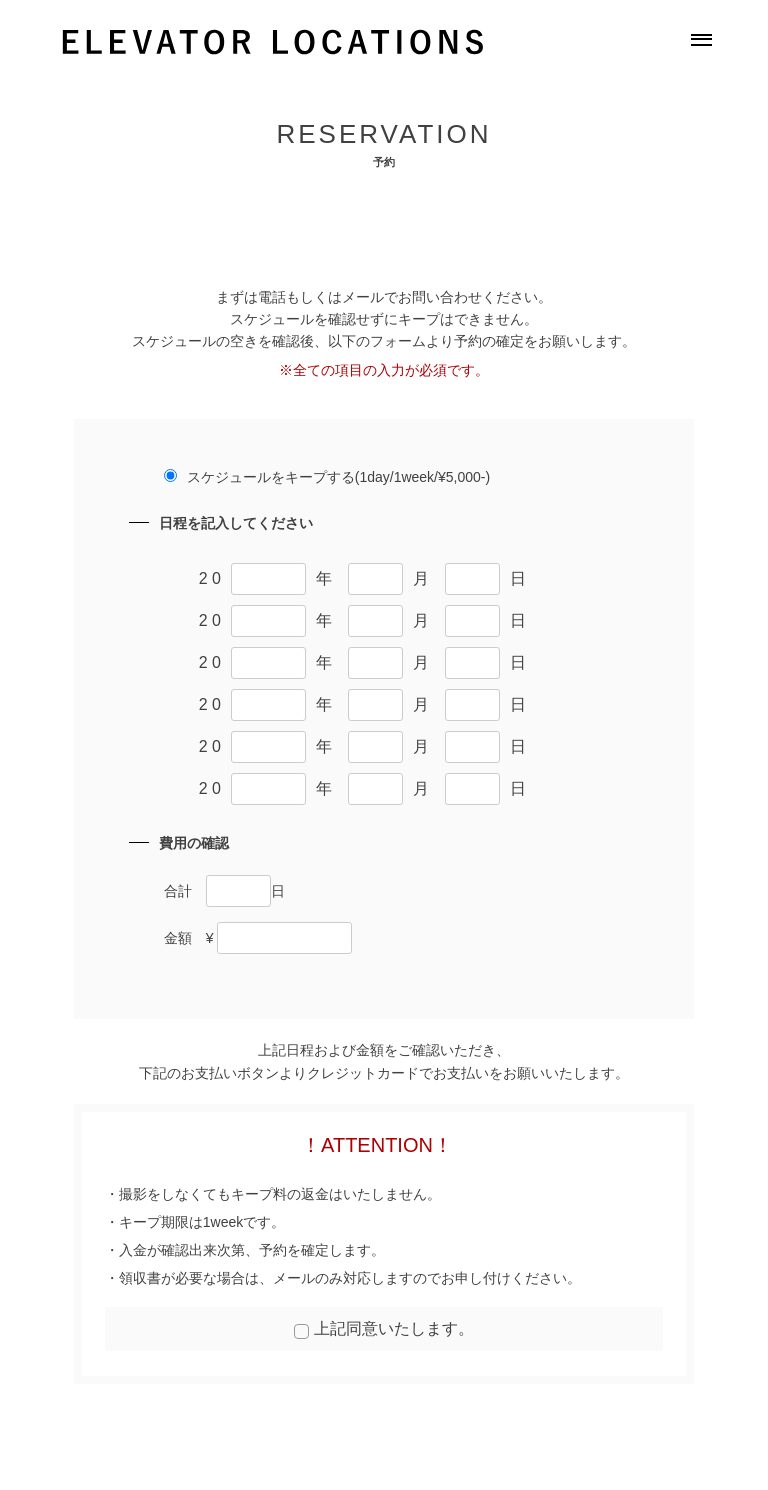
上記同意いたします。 (394, 1328)
